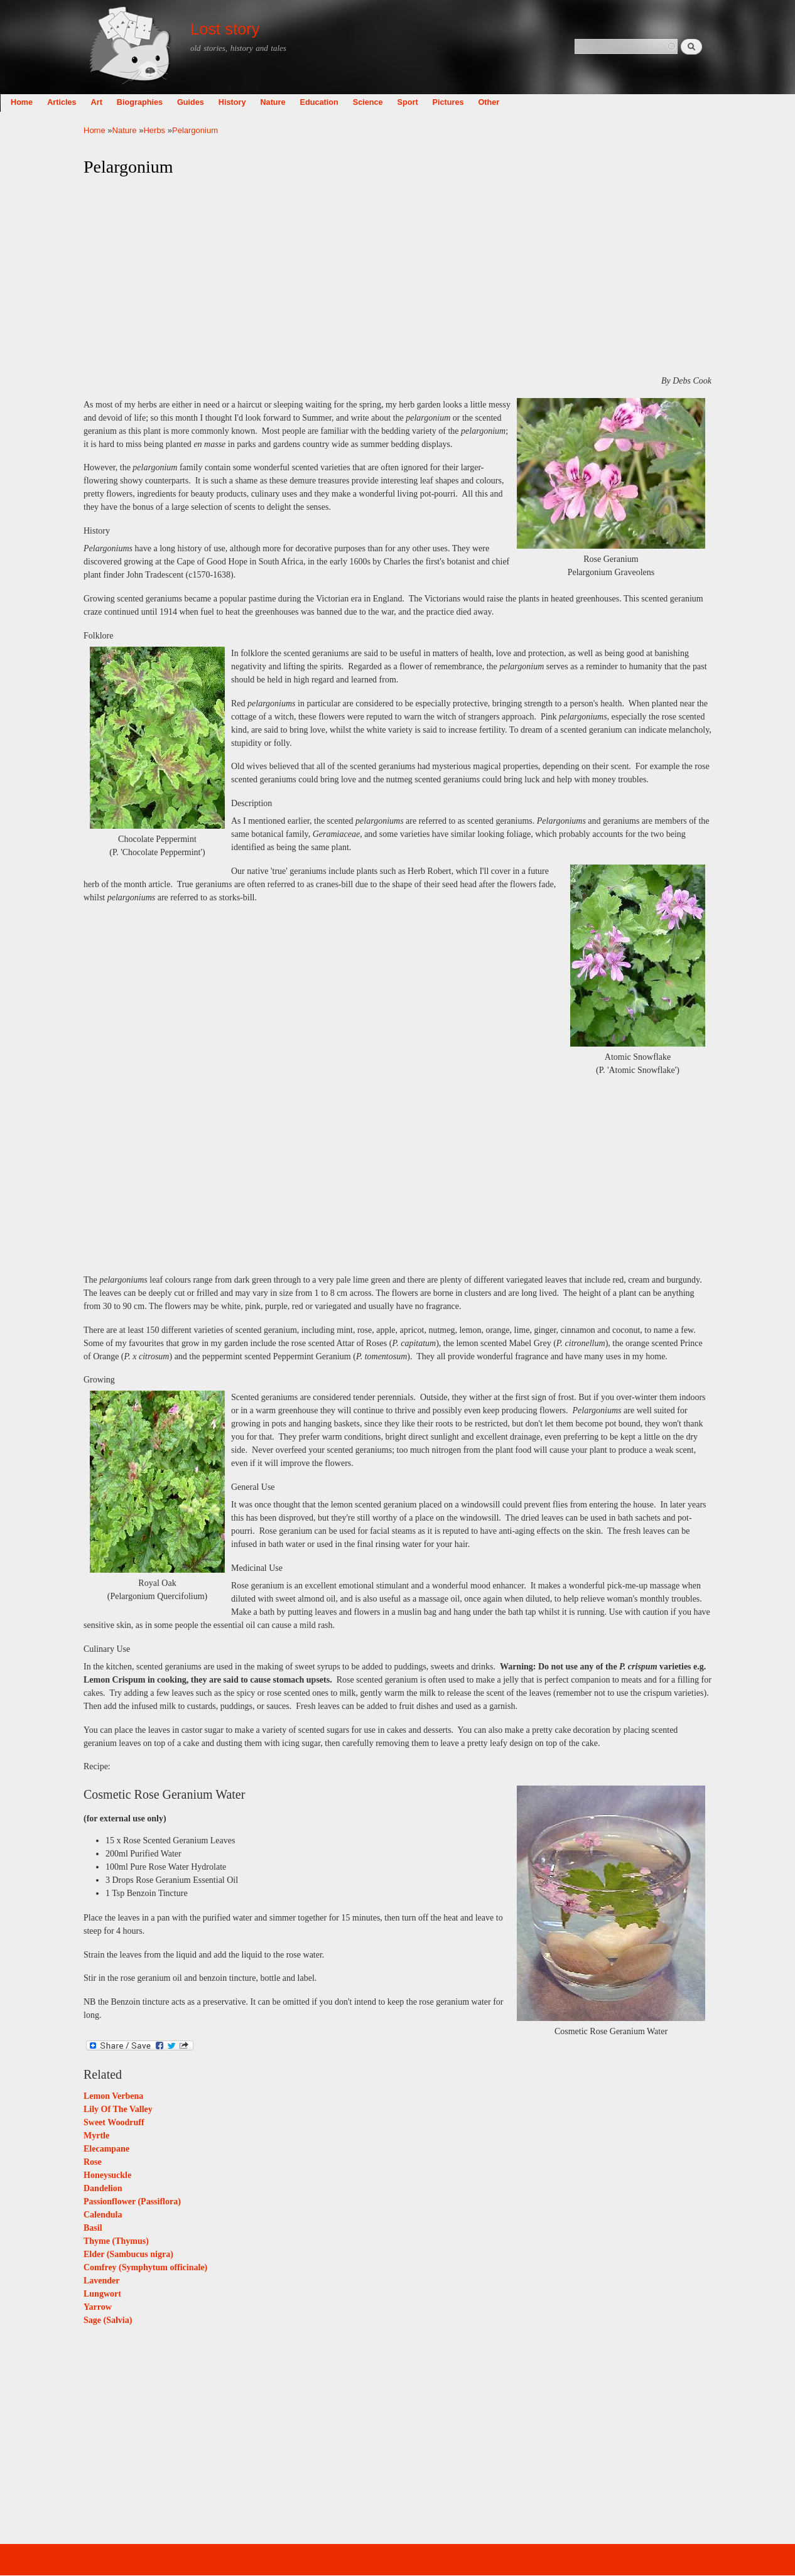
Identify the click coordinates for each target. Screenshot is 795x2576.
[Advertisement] (397, 276)
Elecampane (106, 2148)
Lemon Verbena (113, 2096)
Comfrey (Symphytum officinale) (145, 2267)
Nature (356, 102)
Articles (145, 102)
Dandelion (103, 2188)
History (316, 102)
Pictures (532, 102)
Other (572, 102)
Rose (93, 2162)
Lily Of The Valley (118, 2109)
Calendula (103, 2214)
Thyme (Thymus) (116, 2241)
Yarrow (98, 2307)
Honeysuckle (107, 2175)
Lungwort (102, 2293)
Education (403, 102)
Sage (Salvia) (108, 2320)
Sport (491, 102)
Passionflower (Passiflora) (132, 2201)
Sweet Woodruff (114, 2122)
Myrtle (96, 2135)
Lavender (102, 2280)
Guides (274, 102)
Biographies (223, 102)
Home (105, 102)
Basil (93, 2228)
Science (451, 102)
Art (180, 102)
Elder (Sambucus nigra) (128, 2254)
